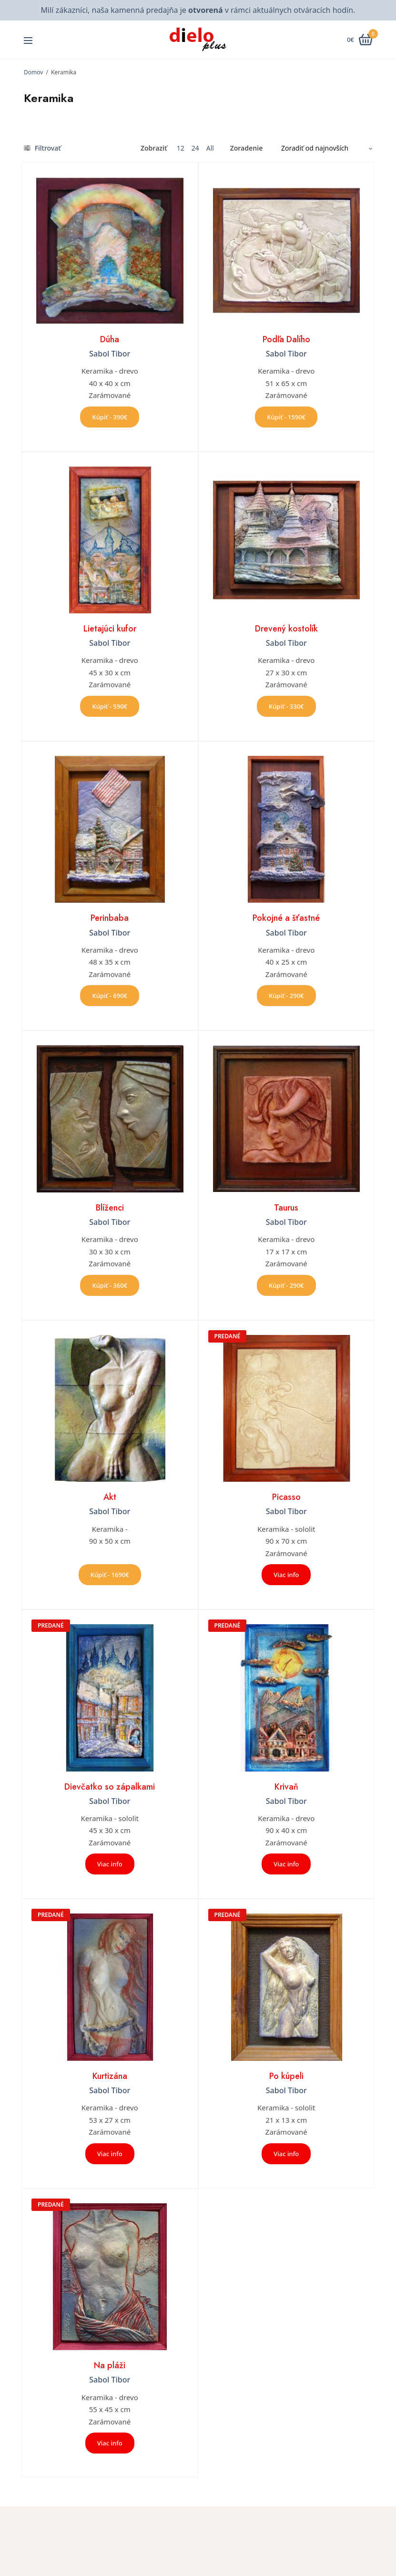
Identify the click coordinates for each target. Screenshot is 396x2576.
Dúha (109, 339)
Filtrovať (42, 148)
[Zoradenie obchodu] (323, 148)
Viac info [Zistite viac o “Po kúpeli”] (286, 2153)
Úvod (213, 2553)
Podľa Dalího (286, 339)
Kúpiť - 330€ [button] (286, 706)
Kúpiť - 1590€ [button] (286, 417)
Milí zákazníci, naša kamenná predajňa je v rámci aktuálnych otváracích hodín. (198, 10)
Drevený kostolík (286, 628)
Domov (33, 72)
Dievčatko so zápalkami (109, 1787)
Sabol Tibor (109, 353)
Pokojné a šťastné (286, 918)
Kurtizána (109, 2076)
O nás (214, 2567)
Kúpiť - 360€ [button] (109, 1285)
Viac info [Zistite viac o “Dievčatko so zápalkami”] (109, 1864)
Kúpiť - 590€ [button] (109, 706)
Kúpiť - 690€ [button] (109, 995)
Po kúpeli (286, 2076)
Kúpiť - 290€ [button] (286, 995)
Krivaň (286, 1787)
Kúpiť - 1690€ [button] (110, 1574)
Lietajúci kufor (109, 628)
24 (195, 148)
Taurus (286, 1207)
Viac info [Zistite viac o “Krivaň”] (286, 1864)
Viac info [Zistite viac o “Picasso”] (286, 1574)
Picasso (286, 1497)
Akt (109, 1497)
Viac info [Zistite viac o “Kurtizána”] (109, 2153)
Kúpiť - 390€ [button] (109, 417)
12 (180, 148)
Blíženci (110, 1207)
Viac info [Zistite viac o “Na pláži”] (109, 2443)
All (210, 148)
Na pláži (109, 2365)
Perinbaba (110, 918)
